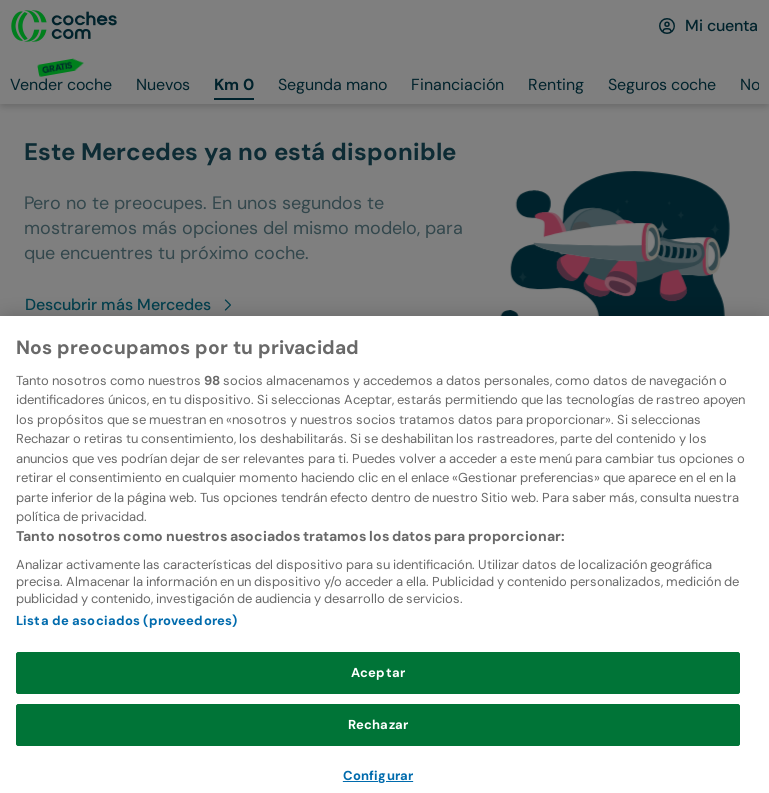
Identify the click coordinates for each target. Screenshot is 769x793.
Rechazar (378, 756)
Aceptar (378, 705)
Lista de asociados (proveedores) (126, 653)
